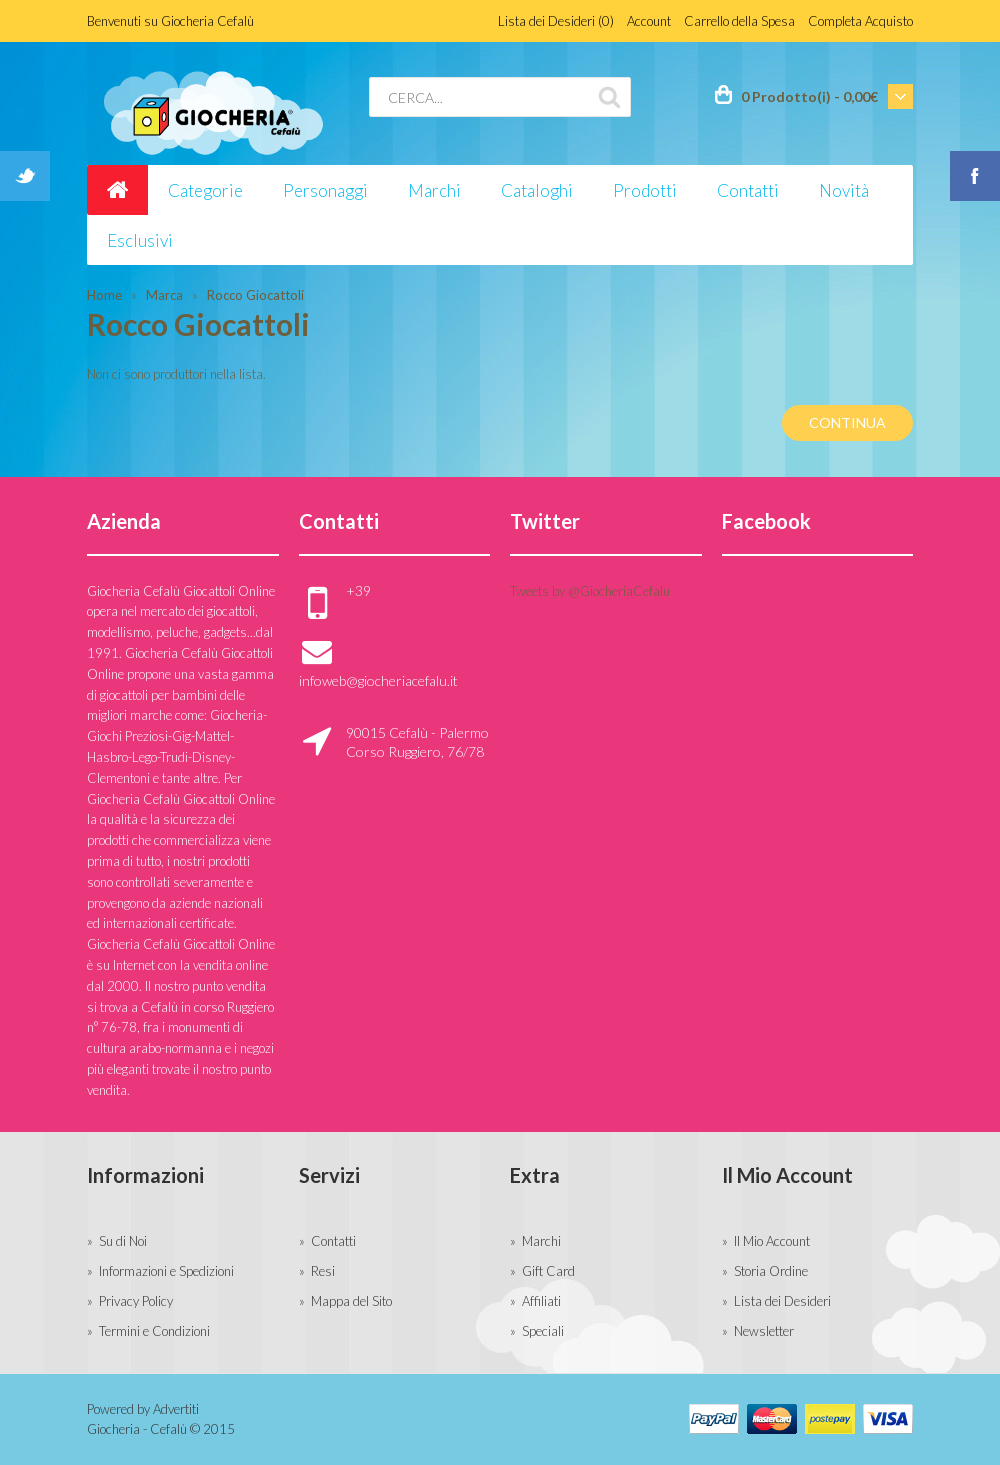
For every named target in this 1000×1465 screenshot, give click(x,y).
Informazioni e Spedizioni (166, 1271)
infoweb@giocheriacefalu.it (378, 680)
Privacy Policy (136, 1301)
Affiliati (541, 1301)
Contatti (333, 1241)
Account (649, 21)
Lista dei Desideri (782, 1301)
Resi (323, 1271)
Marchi (541, 1241)
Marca (164, 295)
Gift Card (548, 1271)
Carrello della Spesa (739, 21)
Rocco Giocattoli (255, 295)
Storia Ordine (771, 1271)
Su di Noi (123, 1241)
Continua (847, 422)
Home (104, 295)
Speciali (543, 1331)
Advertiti (176, 1409)
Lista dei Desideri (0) (556, 21)
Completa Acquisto (860, 21)
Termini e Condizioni (154, 1331)
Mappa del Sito (351, 1301)
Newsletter (764, 1331)
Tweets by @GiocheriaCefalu (590, 591)
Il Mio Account (772, 1241)
